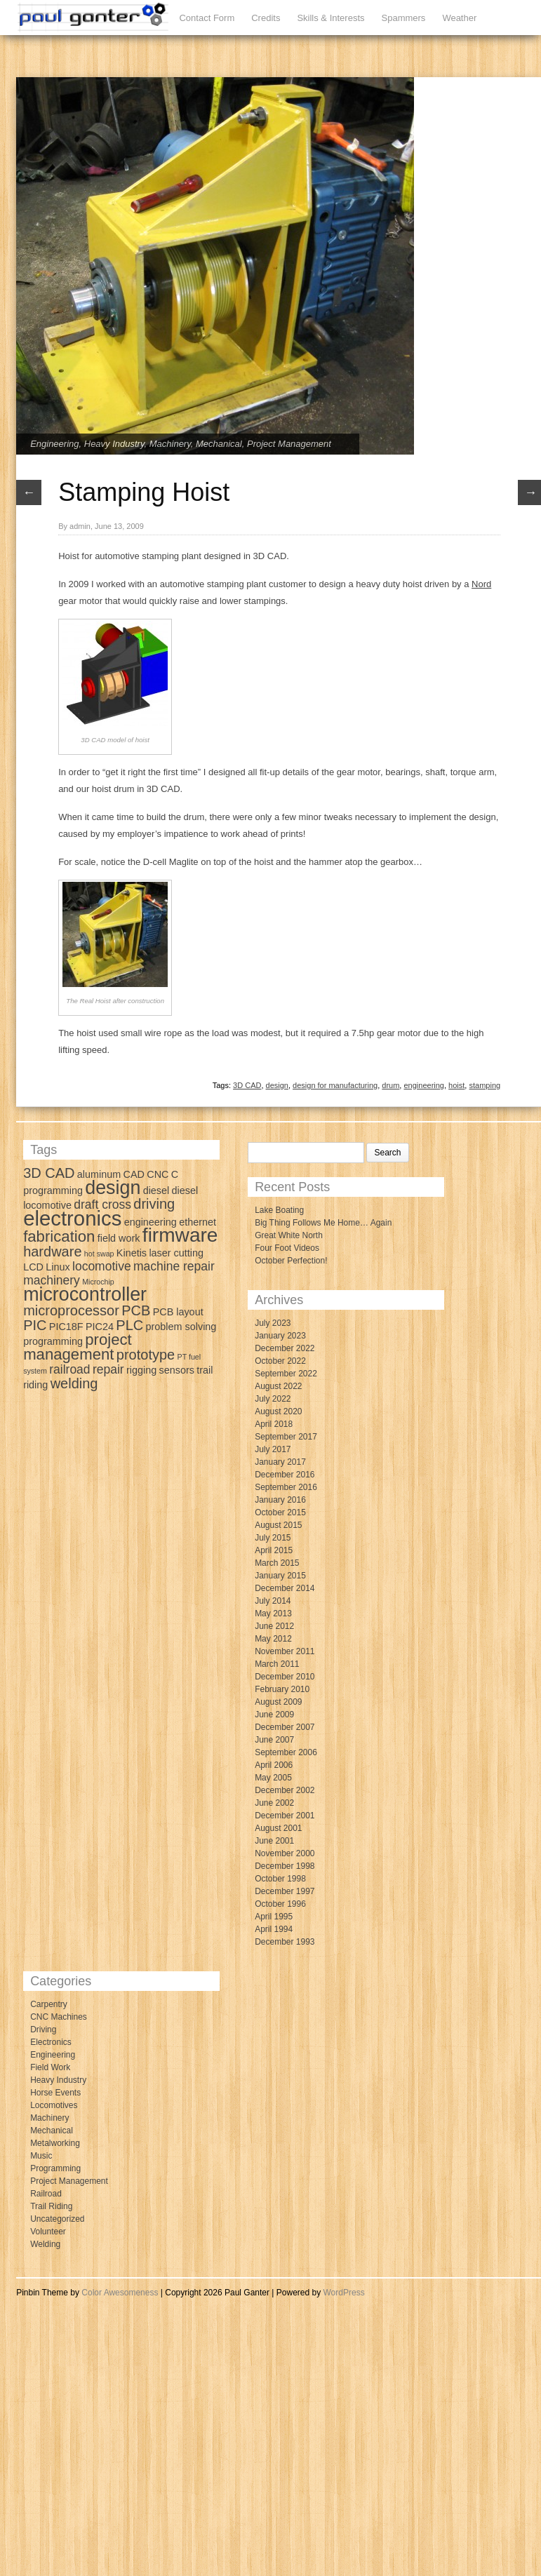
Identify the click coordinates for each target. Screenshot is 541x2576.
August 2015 (278, 1525)
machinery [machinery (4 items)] (51, 1280)
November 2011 (284, 1651)
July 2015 (272, 1538)
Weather (459, 18)
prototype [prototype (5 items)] (145, 1354)
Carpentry (48, 2004)
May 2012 (273, 1639)
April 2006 (274, 1765)
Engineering (54, 443)
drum (390, 1085)
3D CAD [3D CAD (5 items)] (48, 1173)
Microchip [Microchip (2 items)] (98, 1281)
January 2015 (280, 1576)
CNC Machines (58, 2017)
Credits (265, 18)
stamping (484, 1085)
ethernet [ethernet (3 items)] (197, 1222)
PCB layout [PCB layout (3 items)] (178, 1311)
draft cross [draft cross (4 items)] (102, 1205)
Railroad (46, 2194)
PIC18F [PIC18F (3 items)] (66, 1326)
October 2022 (280, 1361)
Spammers (404, 18)
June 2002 (274, 1803)
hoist (456, 1085)
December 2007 (284, 1727)
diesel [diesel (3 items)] (156, 1190)
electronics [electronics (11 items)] (72, 1218)
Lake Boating (279, 1210)
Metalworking (55, 2143)
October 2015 (280, 1512)
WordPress (344, 2292)
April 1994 (274, 1929)
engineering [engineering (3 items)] (150, 1222)
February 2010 (282, 1689)
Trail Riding (51, 2206)
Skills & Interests (330, 18)
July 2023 (272, 1323)
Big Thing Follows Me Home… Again (323, 1223)
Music (41, 2156)
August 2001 (278, 1828)
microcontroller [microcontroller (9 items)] (85, 1294)
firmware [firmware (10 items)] (180, 1235)
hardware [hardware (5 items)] (52, 1251)
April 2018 (274, 1424)
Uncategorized (57, 2219)
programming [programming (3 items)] (53, 1341)
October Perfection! (291, 1261)
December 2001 (284, 1815)
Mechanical (219, 443)
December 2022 (284, 1348)
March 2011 (277, 1664)
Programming (55, 2168)
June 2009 (274, 1714)
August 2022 (278, 1386)
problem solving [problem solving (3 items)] (181, 1326)
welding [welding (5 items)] (74, 1383)
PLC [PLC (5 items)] (129, 1325)
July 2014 (272, 1601)
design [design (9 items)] (112, 1187)
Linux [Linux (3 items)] (57, 1267)
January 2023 (280, 1336)
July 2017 (272, 1449)
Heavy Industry (114, 443)
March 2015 (277, 1563)
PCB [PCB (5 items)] (135, 1310)
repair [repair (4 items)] (108, 1369)
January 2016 (280, 1500)
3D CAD (247, 1085)
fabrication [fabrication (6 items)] (59, 1236)
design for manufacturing (335, 1085)
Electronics (51, 2042)
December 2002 (284, 1790)
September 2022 (286, 1373)
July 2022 (272, 1399)
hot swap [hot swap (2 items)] (99, 1253)
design (277, 1085)
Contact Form (206, 18)
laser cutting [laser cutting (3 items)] (176, 1253)
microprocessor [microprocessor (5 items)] (71, 1310)
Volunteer (48, 2231)
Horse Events (55, 2093)
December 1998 (284, 1866)
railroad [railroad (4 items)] (69, 1369)
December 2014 (284, 1588)
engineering (423, 1085)
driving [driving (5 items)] (154, 1204)
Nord (481, 584)
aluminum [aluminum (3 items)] (99, 1174)
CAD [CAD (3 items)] (134, 1174)
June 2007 (274, 1740)
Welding (45, 2244)
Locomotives (53, 2105)
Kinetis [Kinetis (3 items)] (131, 1253)
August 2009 (278, 1702)
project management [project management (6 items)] (77, 1347)
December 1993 (284, 1942)
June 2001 (274, 1841)
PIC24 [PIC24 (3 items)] (100, 1326)
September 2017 (286, 1437)
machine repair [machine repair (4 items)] (174, 1266)
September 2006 (286, 1752)
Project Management (289, 443)
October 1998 (280, 1879)
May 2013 (273, 1613)
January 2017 (280, 1462)
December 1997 (284, 1891)
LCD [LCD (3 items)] (33, 1267)
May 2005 (273, 1778)
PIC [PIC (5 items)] (34, 1325)
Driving (43, 2029)
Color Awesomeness (119, 2292)
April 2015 (274, 1550)
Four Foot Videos (287, 1248)
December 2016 (284, 1475)
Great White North (289, 1235)
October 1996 (280, 1904)
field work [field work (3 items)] (119, 1238)
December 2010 (284, 1677)
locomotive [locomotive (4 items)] (101, 1266)
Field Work (50, 2067)
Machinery (170, 443)
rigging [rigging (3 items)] (141, 1370)
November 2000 (284, 1853)
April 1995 (274, 1916)
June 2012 (274, 1626)
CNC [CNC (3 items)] (157, 1174)
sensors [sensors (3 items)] (176, 1370)
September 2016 (286, 1487)
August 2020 (278, 1411)
